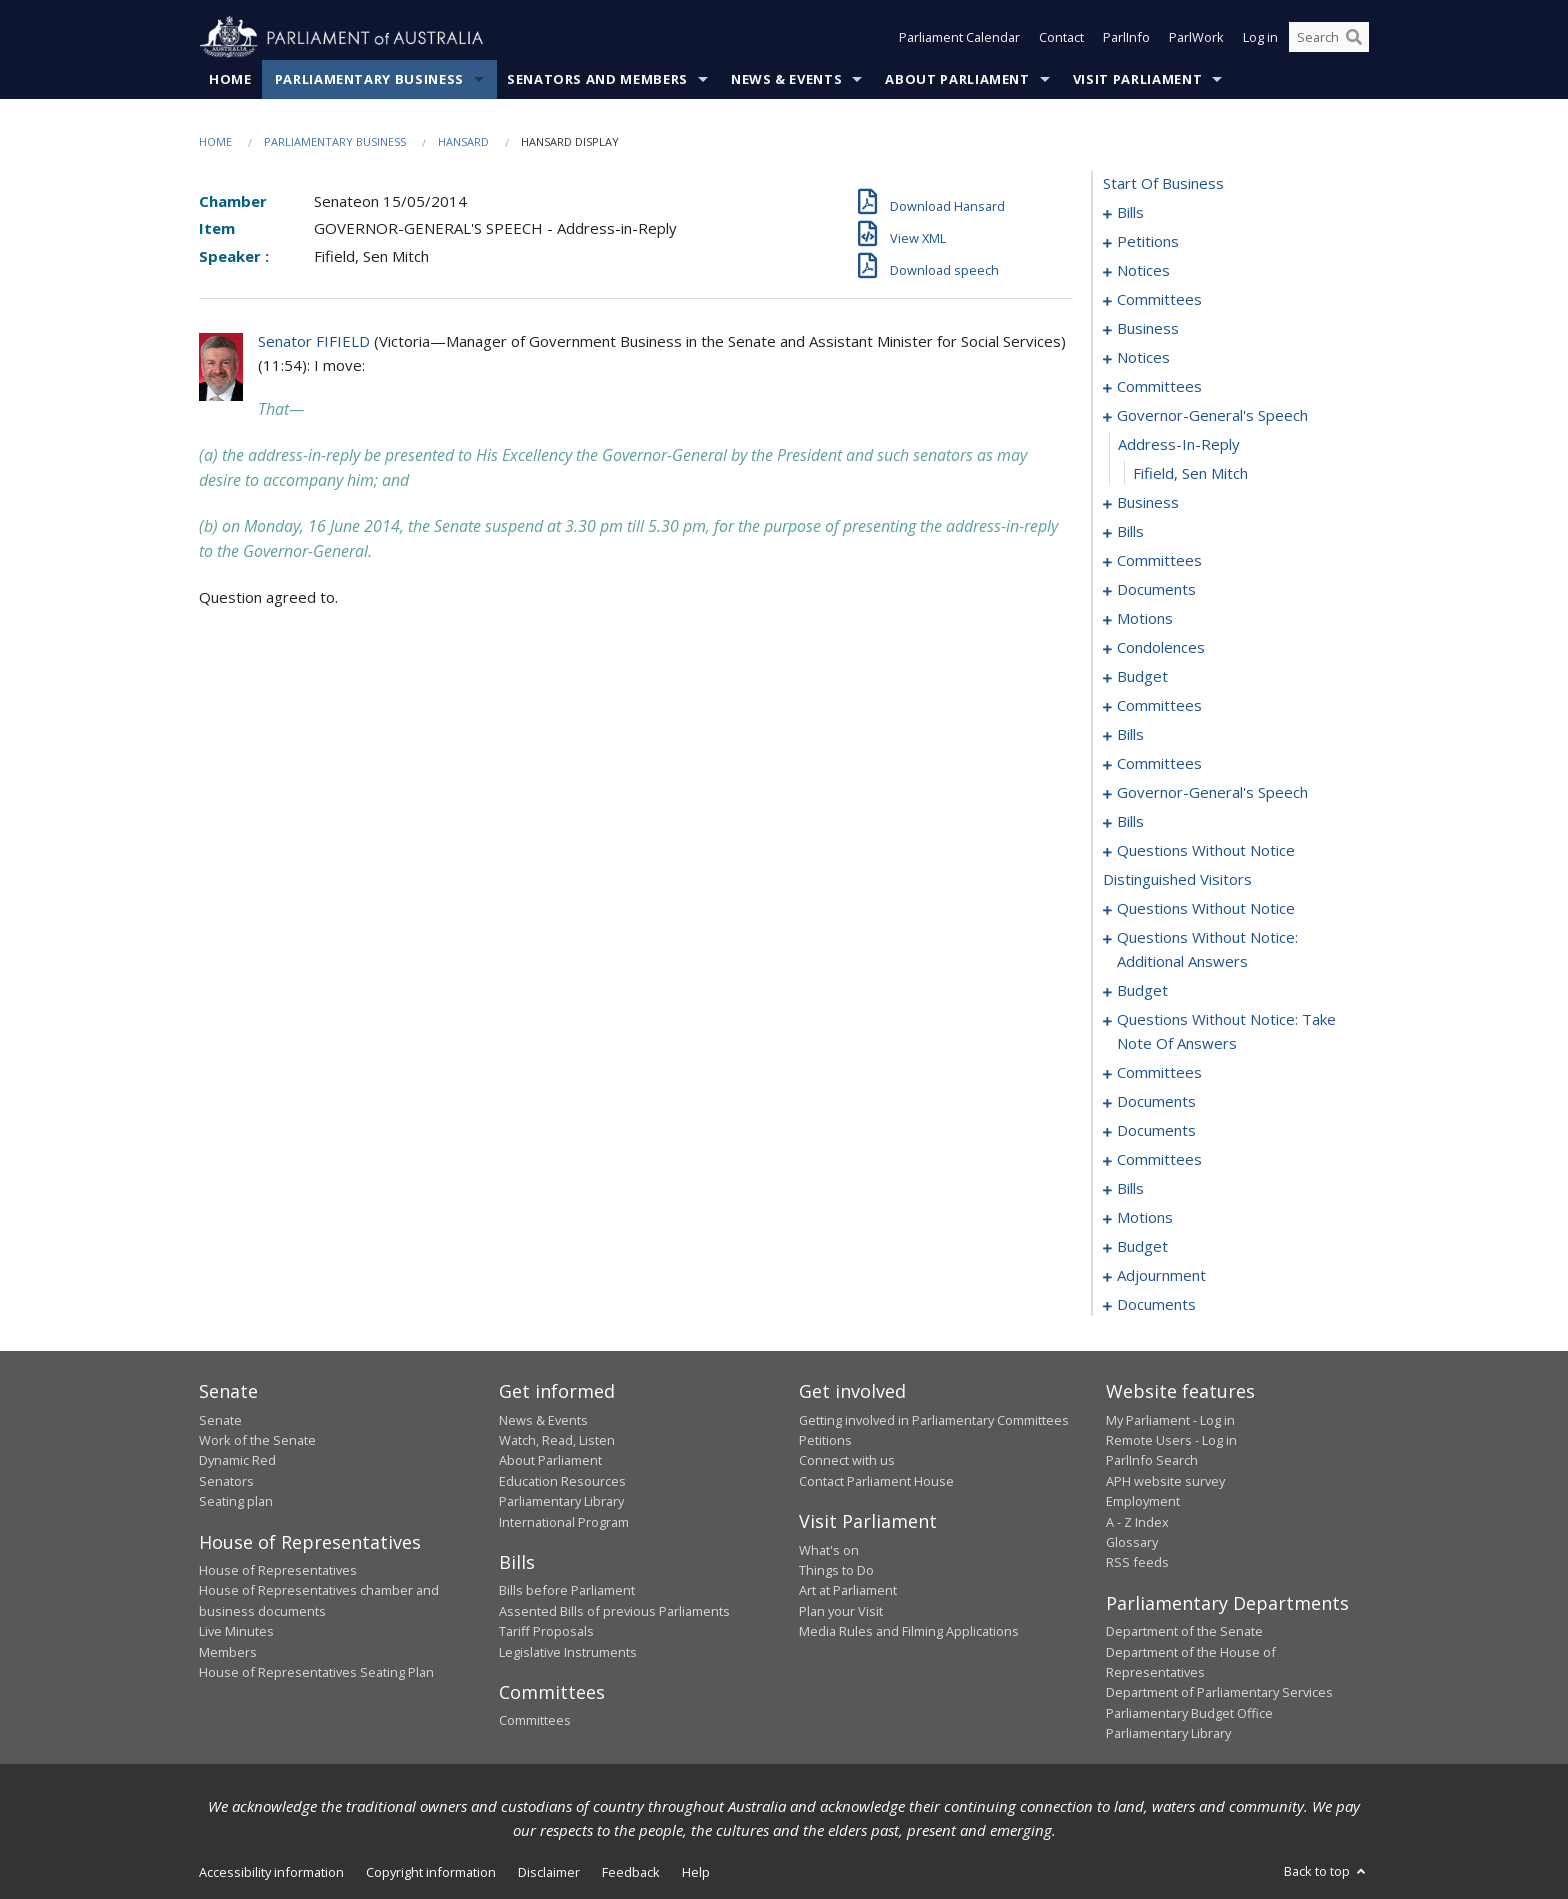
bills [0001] (1130, 213)
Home (230, 79)
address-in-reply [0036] (1179, 445)
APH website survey (1165, 1481)
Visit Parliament (1137, 79)
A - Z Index (1137, 1522)
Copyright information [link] (431, 1872)
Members (228, 1652)
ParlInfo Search (1152, 1461)
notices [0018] (1143, 271)
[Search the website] (1329, 38)
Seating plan (236, 1502)
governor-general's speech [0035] (1212, 416)
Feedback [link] (631, 1872)
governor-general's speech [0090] (1212, 793)
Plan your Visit (841, 1611)
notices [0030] (1143, 358)
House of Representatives (278, 1570)
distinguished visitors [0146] (1177, 880)
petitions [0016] (1148, 242)
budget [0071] (1142, 677)
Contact (1061, 38)
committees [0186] (1159, 1160)
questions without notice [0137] (1206, 851)
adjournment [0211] (1161, 1276)
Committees (535, 1721)
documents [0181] (1156, 1102)
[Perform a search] (1354, 38)
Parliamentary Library (561, 1502)
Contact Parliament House (876, 1481)
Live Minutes (236, 1632)
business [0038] (1148, 503)
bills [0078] (1130, 735)
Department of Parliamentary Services (1219, 1693)
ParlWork (1196, 38)
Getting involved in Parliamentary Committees (934, 1420)
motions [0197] (1145, 1218)
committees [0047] (1159, 561)
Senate (220, 1420)
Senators (226, 1481)
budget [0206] (1142, 1247)
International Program (564, 1522)
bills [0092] (1130, 822)
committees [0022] (1159, 300)
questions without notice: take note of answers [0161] (1226, 1032)
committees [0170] (1159, 1073)
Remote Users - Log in (1171, 1440)
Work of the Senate (257, 1440)
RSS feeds (1137, 1563)
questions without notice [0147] (1206, 909)
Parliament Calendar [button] (959, 38)
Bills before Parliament (567, 1591)
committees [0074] (1159, 706)
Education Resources (562, 1481)
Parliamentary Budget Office (1189, 1713)
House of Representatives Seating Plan (316, 1672)
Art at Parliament (848, 1591)
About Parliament (957, 79)
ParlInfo (1126, 38)
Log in (1260, 38)
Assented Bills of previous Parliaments (614, 1611)
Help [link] (696, 1872)
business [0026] (1148, 329)
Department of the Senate (1184, 1632)
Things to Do (836, 1570)
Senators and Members (597, 79)
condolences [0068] (1161, 648)
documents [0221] (1156, 1305)
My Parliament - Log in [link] (1170, 1420)
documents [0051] (1156, 590)
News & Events (786, 79)
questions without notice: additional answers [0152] (1207, 950)
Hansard (463, 141)
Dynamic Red (237, 1461)
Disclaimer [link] (549, 1872)
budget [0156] (1142, 991)
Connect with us (847, 1461)
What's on (829, 1550)
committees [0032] (1159, 387)
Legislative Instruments (568, 1652)
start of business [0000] (1163, 184)
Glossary (1132, 1542)
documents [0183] (1156, 1131)
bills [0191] (1130, 1189)
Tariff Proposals (546, 1632)
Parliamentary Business (369, 79)
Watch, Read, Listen (557, 1440)
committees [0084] (1159, 764)
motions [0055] (1145, 619)
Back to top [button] (1326, 1871)
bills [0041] (1130, 532)
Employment (1143, 1502)
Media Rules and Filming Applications (909, 1632)
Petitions (825, 1440)
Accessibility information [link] (271, 1872)
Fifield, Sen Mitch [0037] (1190, 474)
